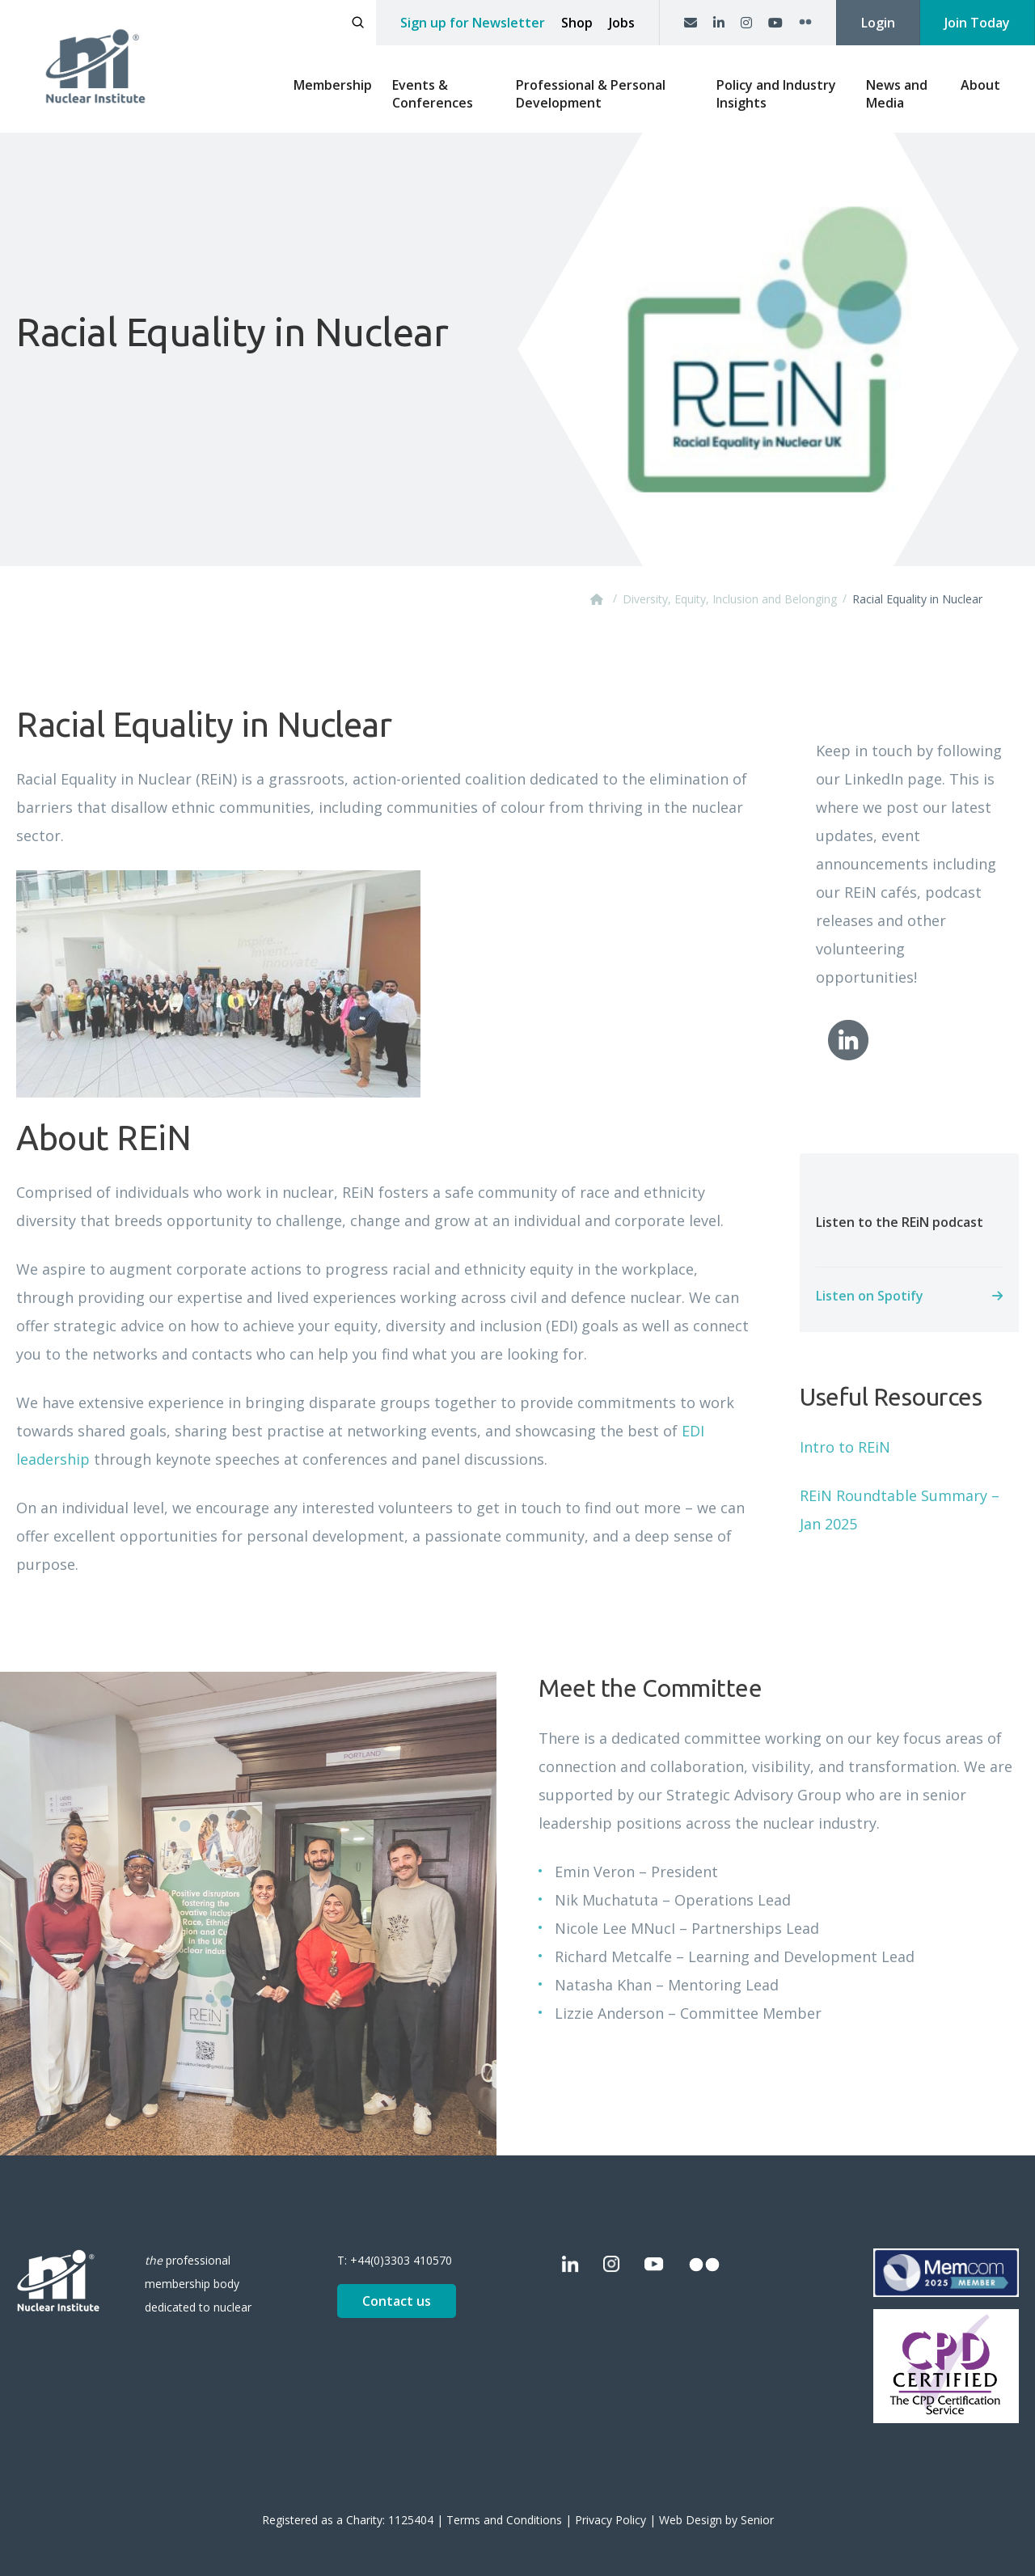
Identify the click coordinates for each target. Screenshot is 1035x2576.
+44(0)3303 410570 (401, 2260)
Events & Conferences (432, 94)
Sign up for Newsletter (472, 23)
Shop (577, 23)
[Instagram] (746, 22)
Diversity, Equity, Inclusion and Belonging (730, 599)
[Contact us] (690, 22)
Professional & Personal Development (590, 94)
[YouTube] (775, 22)
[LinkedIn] (718, 22)
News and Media (896, 94)
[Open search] (358, 23)
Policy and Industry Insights (776, 94)
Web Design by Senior (716, 2519)
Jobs (622, 23)
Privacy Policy (610, 2519)
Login (878, 23)
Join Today (977, 23)
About (980, 85)
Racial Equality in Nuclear (917, 599)
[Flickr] (805, 22)
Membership (333, 85)
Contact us (396, 2301)
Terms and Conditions (504, 2519)
